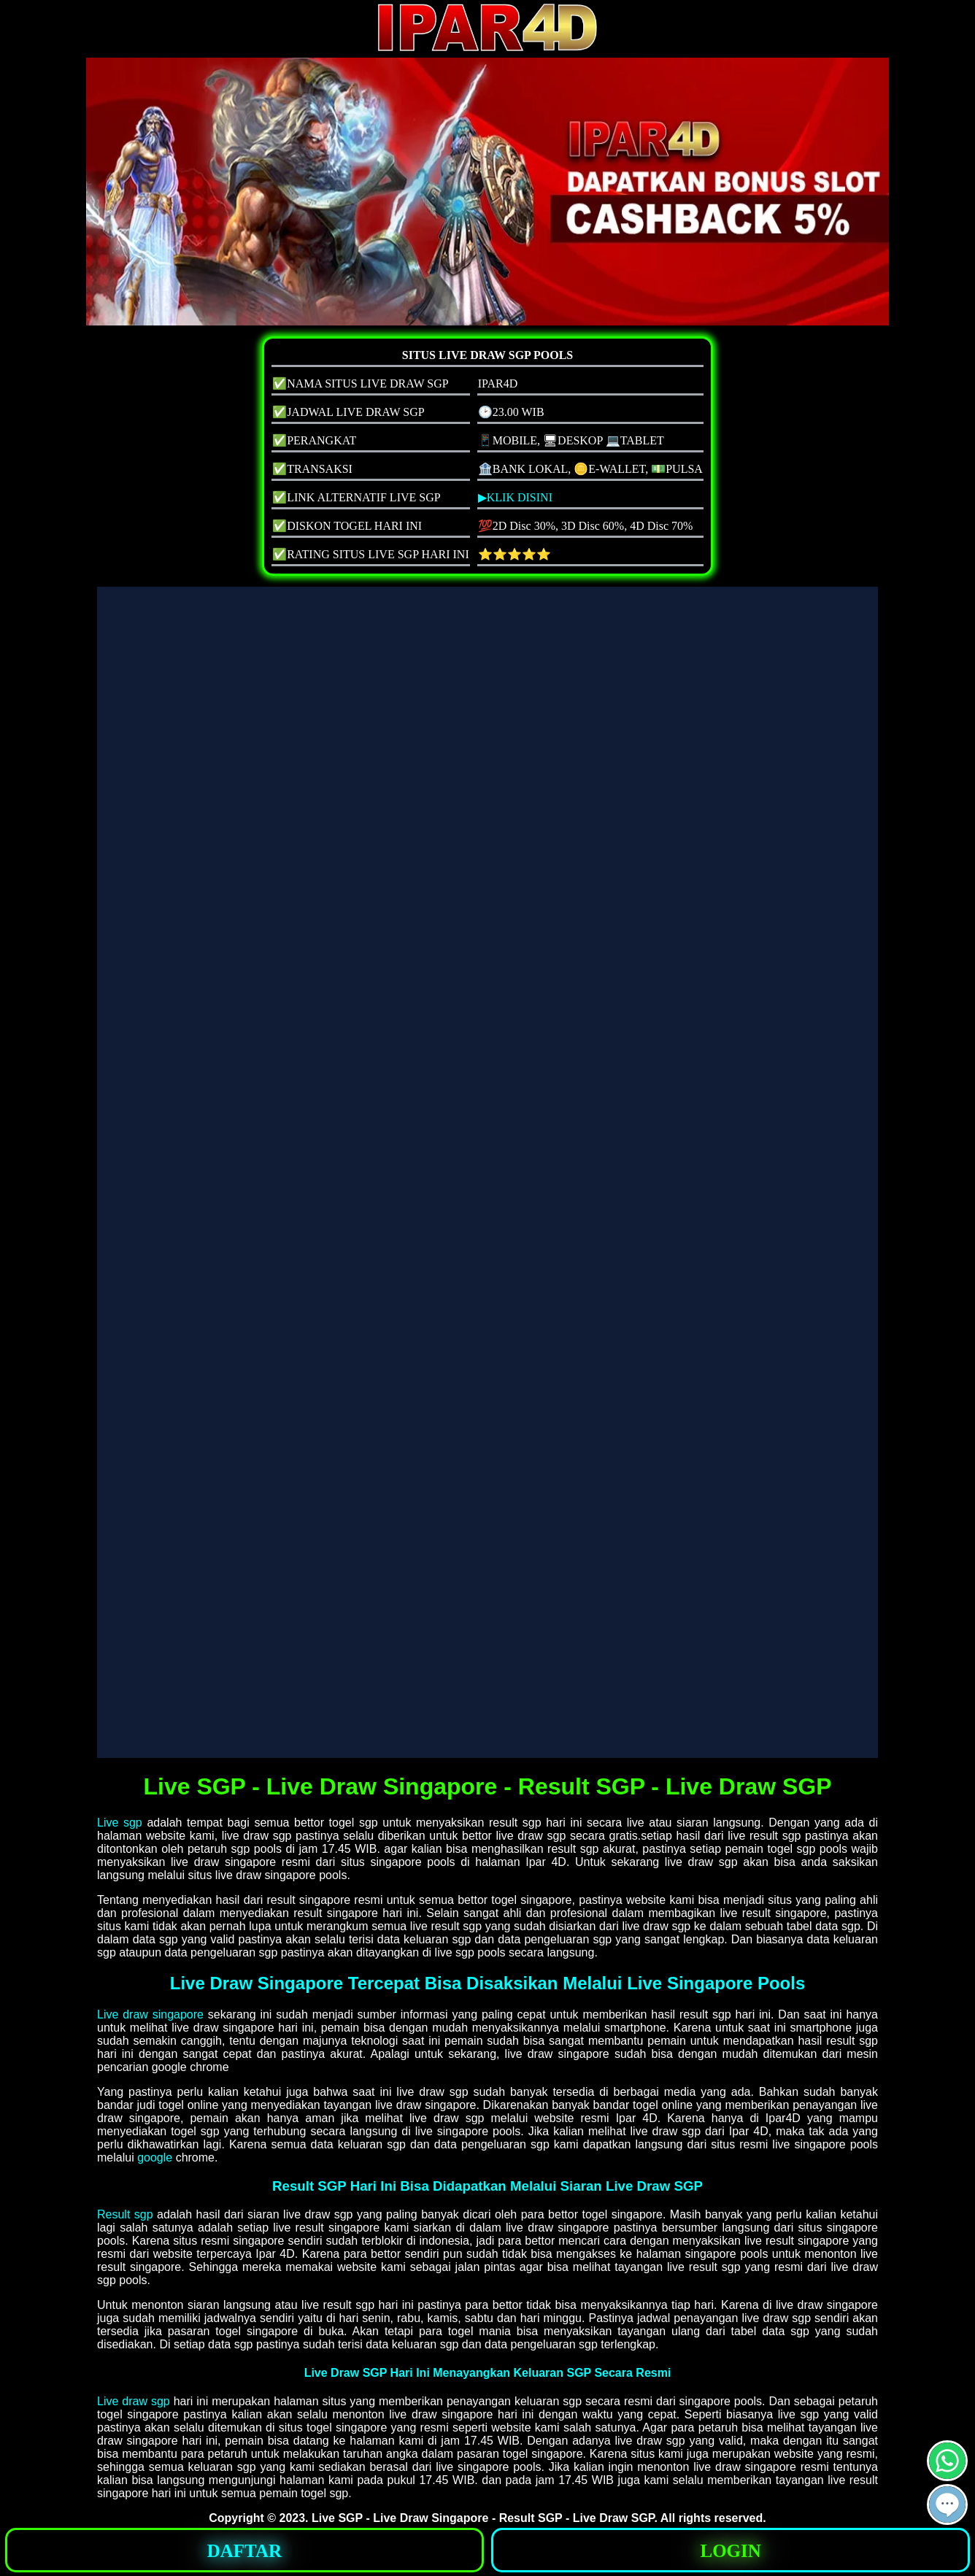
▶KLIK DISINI (515, 497)
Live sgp (119, 1822)
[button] (947, 2504)
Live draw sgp (133, 2401)
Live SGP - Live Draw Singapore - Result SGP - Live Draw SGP (483, 2518)
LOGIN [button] (730, 2551)
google (154, 2157)
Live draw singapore (150, 2014)
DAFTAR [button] (244, 2551)
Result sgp (125, 2214)
